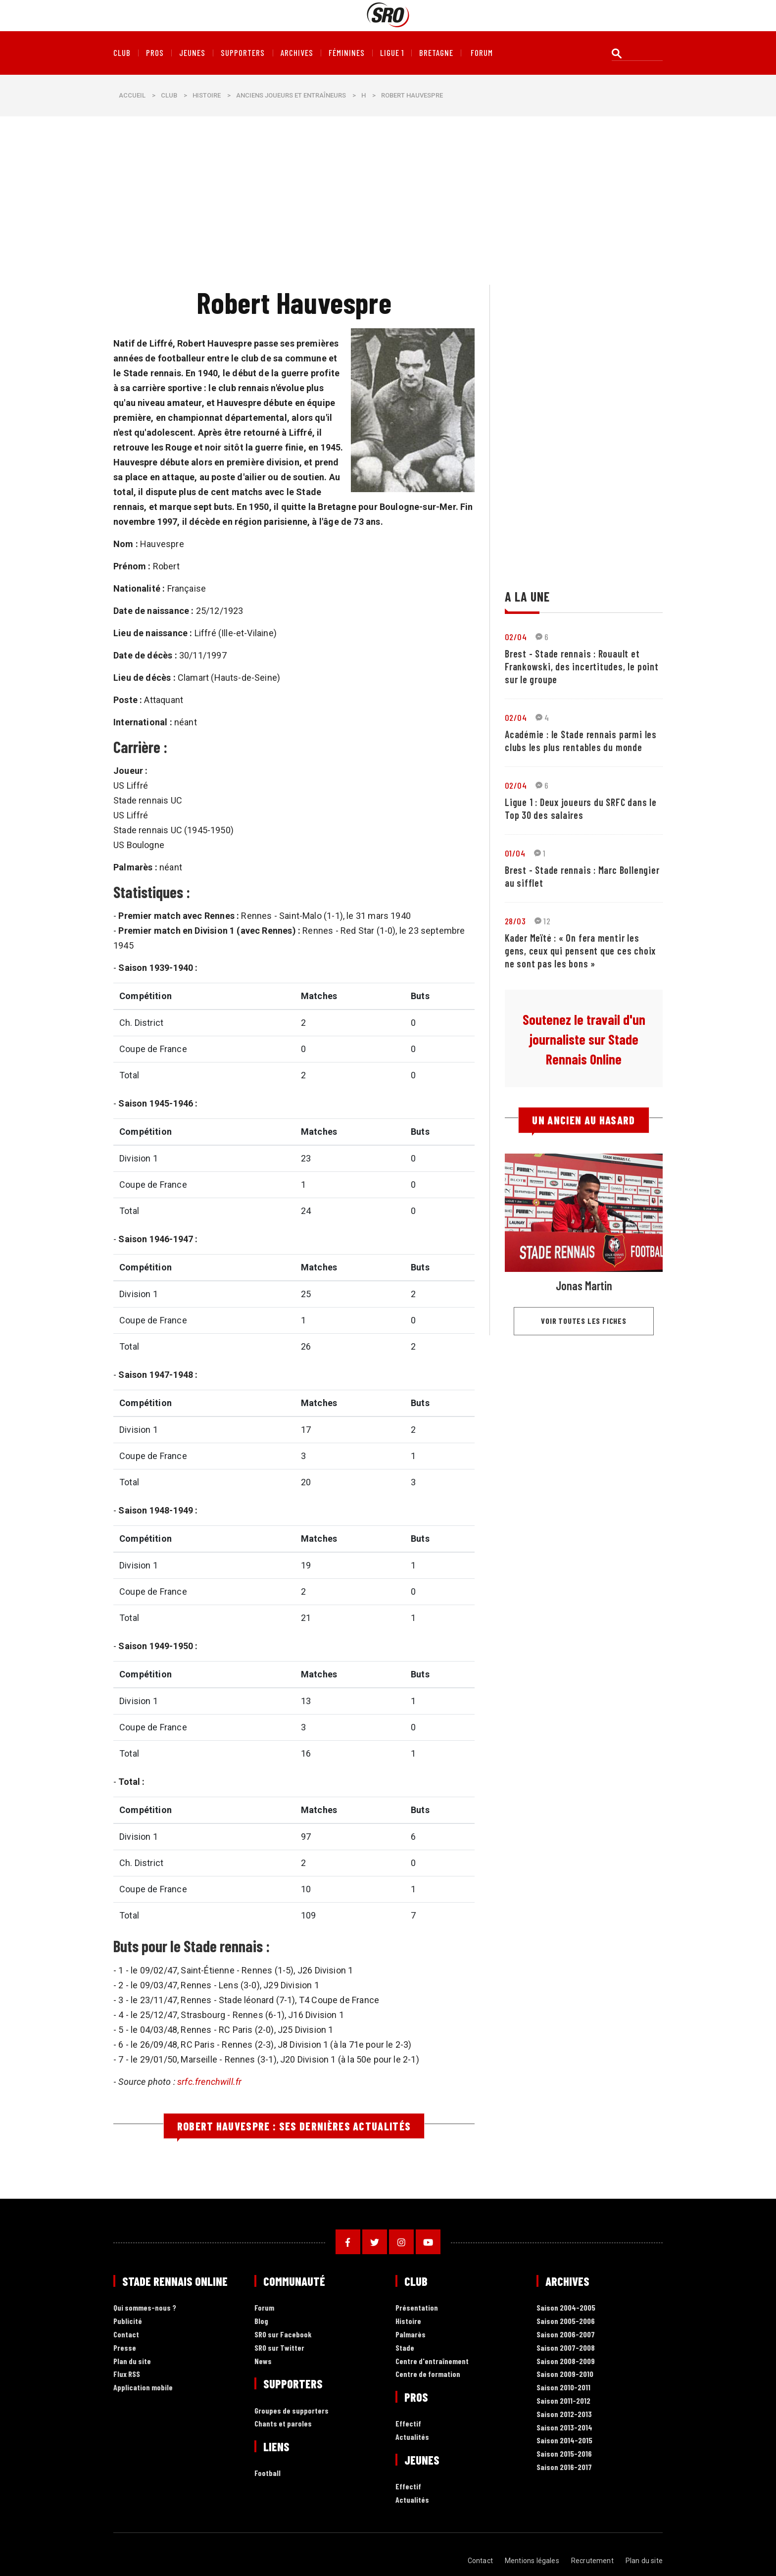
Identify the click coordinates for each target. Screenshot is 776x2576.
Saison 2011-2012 (563, 2401)
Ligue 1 (392, 53)
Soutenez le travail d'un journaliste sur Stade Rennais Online (584, 1039)
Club (122, 53)
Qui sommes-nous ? (144, 2308)
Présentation (416, 2308)
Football (267, 2473)
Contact (126, 2334)
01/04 (515, 853)
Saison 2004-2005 (565, 2308)
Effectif (408, 2424)
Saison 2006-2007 (565, 2334)
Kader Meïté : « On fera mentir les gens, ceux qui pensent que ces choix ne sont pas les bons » (580, 950)
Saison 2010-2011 (563, 2387)
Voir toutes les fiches (584, 1320)
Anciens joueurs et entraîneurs (291, 95)
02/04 (516, 636)
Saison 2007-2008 (565, 2348)
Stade (404, 2348)
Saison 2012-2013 (564, 2414)
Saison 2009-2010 (564, 2374)
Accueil (132, 95)
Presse (124, 2348)
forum (482, 53)
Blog (261, 2321)
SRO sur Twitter (279, 2348)
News (263, 2361)
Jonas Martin (584, 1285)
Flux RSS (126, 2374)
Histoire (207, 95)
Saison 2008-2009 (565, 2361)
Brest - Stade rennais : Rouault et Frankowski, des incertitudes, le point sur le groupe (582, 666)
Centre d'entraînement (432, 2361)
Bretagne (436, 53)
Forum (264, 2308)
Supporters (243, 53)
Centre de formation (427, 2374)
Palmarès (410, 2334)
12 (542, 920)
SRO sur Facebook (283, 2334)
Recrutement (592, 2561)
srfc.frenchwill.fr (209, 2081)
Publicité (127, 2321)
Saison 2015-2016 (564, 2454)
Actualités (412, 2437)
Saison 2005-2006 (565, 2321)
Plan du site (132, 2361)
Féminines (347, 53)
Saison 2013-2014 (564, 2427)
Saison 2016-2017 (564, 2467)
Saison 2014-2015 (564, 2440)
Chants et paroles (283, 2424)
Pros (155, 53)
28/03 (515, 920)
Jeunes (192, 53)
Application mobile (143, 2387)
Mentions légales (532, 2561)
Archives (297, 53)
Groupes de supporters (291, 2411)
